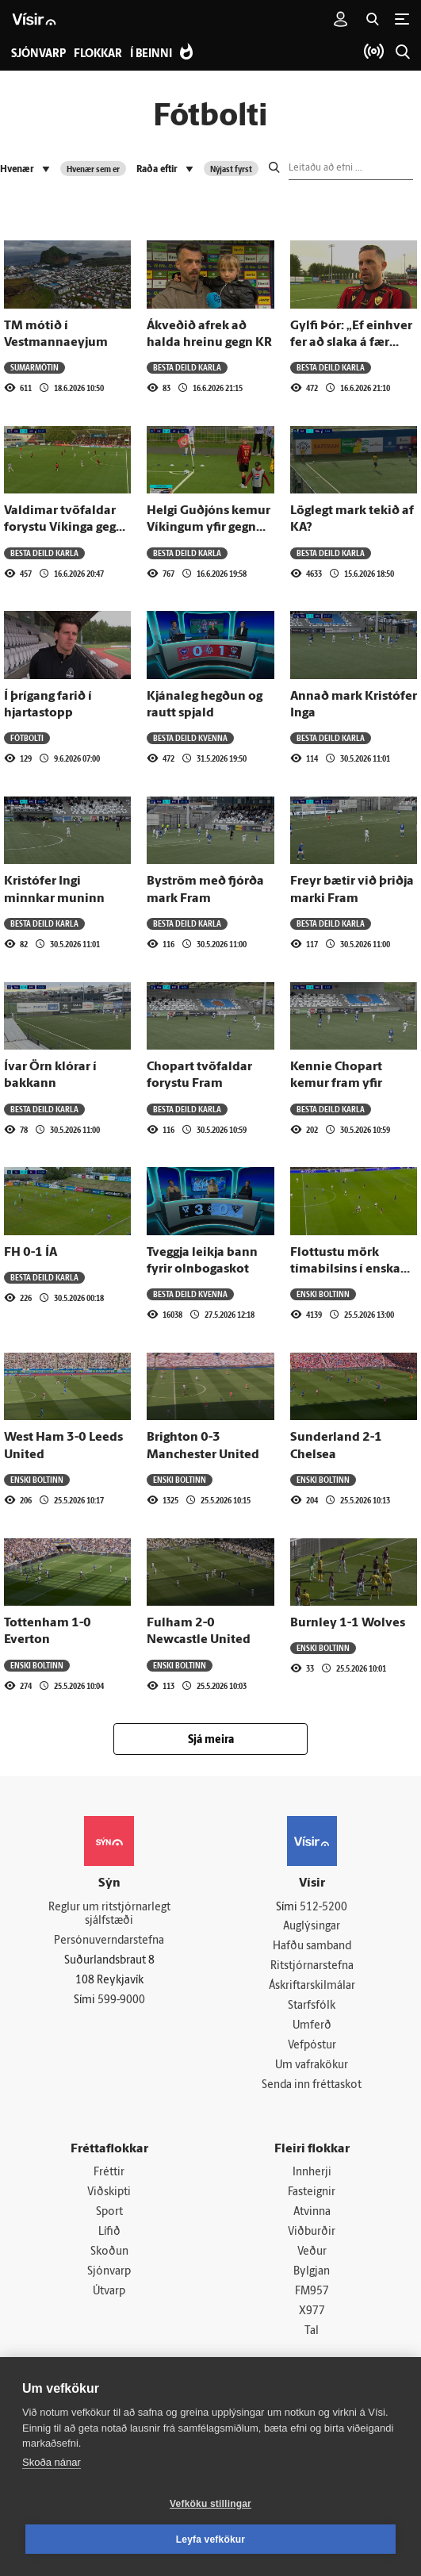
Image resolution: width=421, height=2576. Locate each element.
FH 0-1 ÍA (30, 1252)
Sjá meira (211, 1740)
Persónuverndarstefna (109, 1942)
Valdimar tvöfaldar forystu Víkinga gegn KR (64, 528)
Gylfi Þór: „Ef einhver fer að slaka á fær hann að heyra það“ (351, 343)
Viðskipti (109, 2198)
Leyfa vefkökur (211, 2539)
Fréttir (109, 2178)
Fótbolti (27, 737)
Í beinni (151, 54)
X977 (312, 2320)
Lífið (109, 2239)
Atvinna (312, 2219)
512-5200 (323, 1908)
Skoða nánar (51, 2462)
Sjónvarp (109, 2280)
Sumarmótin (34, 367)
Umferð (312, 2029)
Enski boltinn (323, 1294)
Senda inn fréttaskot (312, 2090)
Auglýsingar (311, 1927)
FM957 (312, 2300)
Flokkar (98, 54)
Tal (311, 2341)
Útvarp (109, 2300)
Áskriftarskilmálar (312, 1988)
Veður (312, 2259)
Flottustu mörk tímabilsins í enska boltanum (345, 1269)
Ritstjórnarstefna (312, 1968)
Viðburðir (311, 2239)
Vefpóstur (312, 2050)
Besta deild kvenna (190, 737)
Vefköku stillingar (210, 2503)
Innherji (312, 2178)
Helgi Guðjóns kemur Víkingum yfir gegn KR (208, 528)
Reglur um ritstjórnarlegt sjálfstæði (109, 1915)
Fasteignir (311, 2198)
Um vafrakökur (311, 2069)
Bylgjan (311, 2280)
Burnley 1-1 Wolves (347, 1623)
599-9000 (121, 2002)
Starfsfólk (311, 2009)
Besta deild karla (187, 367)
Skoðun (109, 2259)
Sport (109, 2219)
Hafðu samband (312, 1948)
